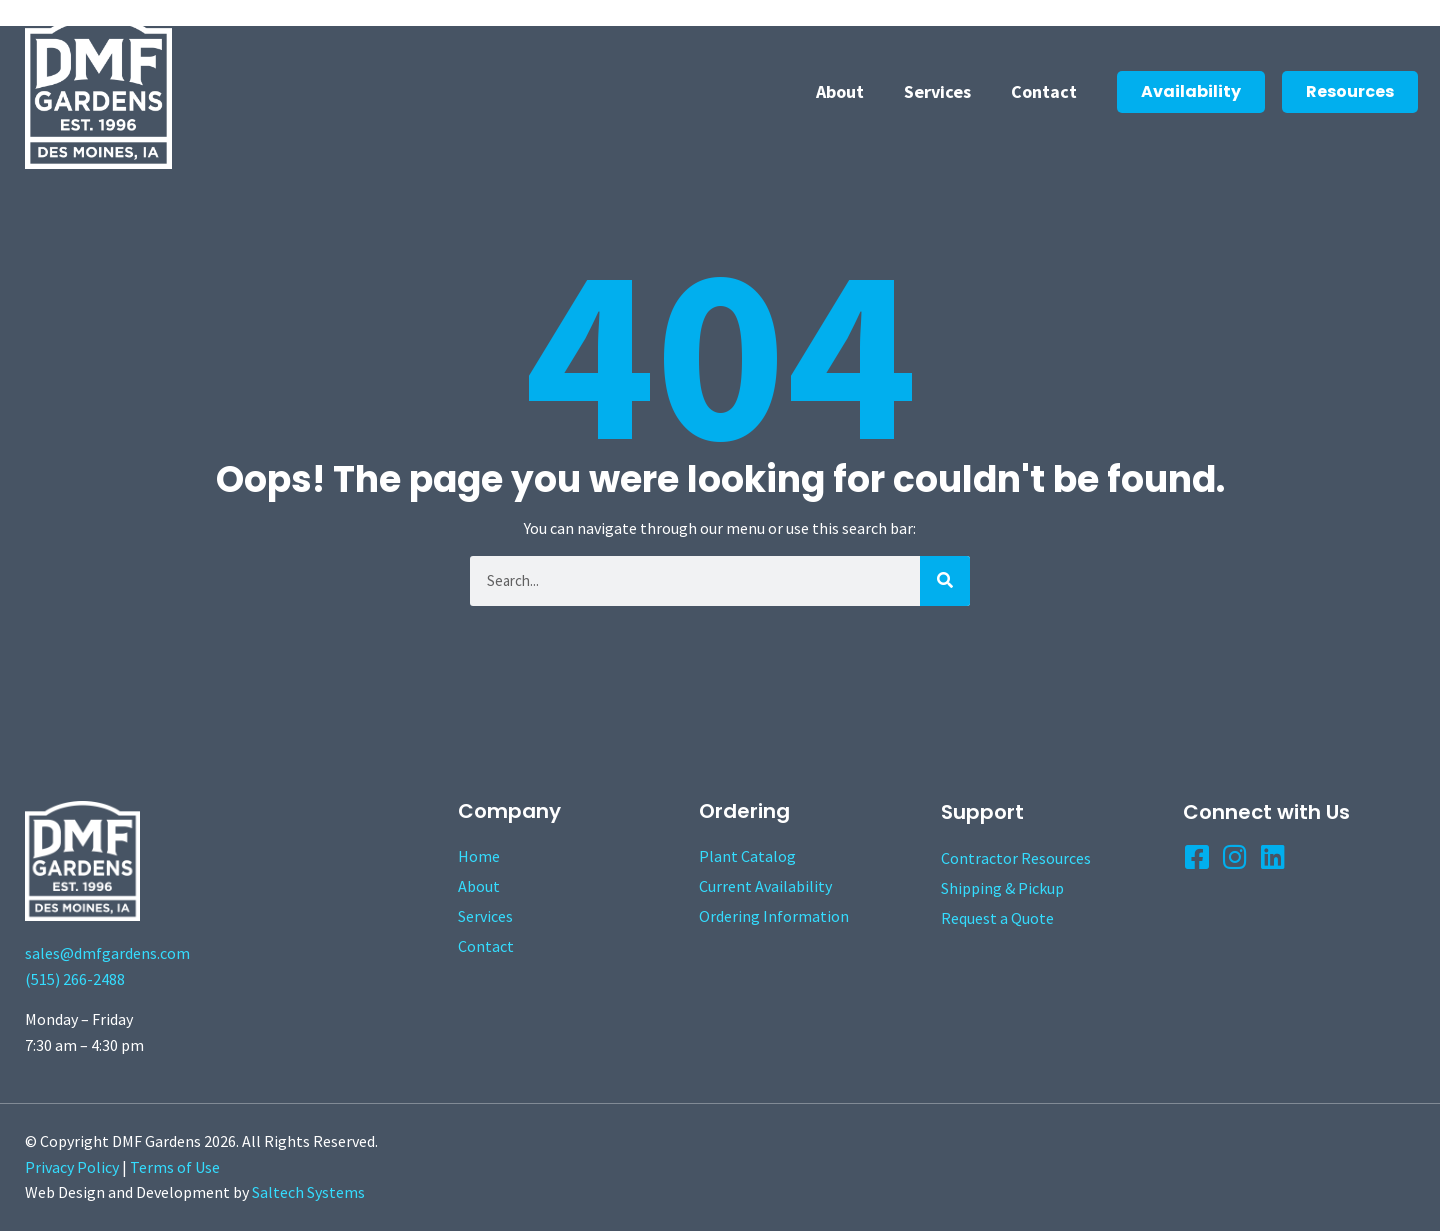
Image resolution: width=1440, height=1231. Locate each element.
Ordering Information (774, 916)
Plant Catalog (747, 856)
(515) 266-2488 (75, 979)
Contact (1044, 91)
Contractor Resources (1016, 858)
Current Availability (765, 886)
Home (479, 856)
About (840, 91)
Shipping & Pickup (1002, 888)
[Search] (945, 581)
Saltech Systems (308, 1192)
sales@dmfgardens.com (107, 953)
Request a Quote (997, 918)
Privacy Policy (72, 1167)
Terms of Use (175, 1167)
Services (937, 91)
